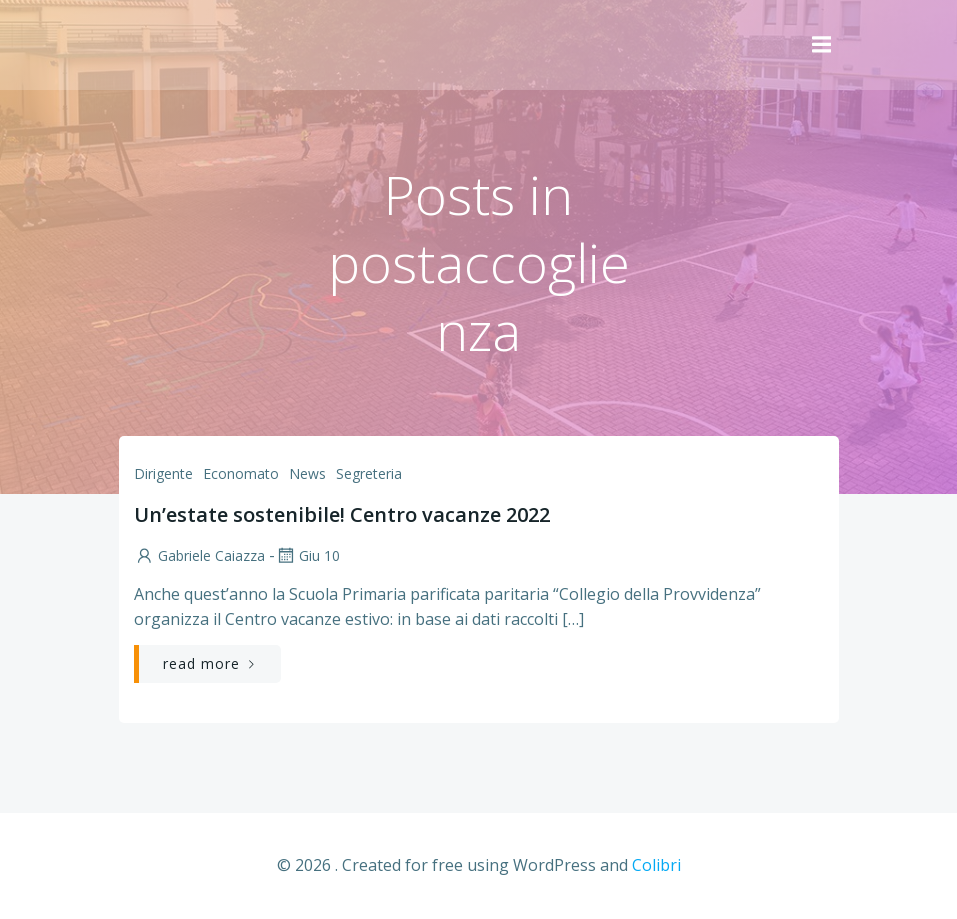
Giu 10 (307, 555)
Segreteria (369, 473)
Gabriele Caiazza (199, 555)
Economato (241, 473)
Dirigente (163, 473)
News (307, 473)
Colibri (656, 865)
